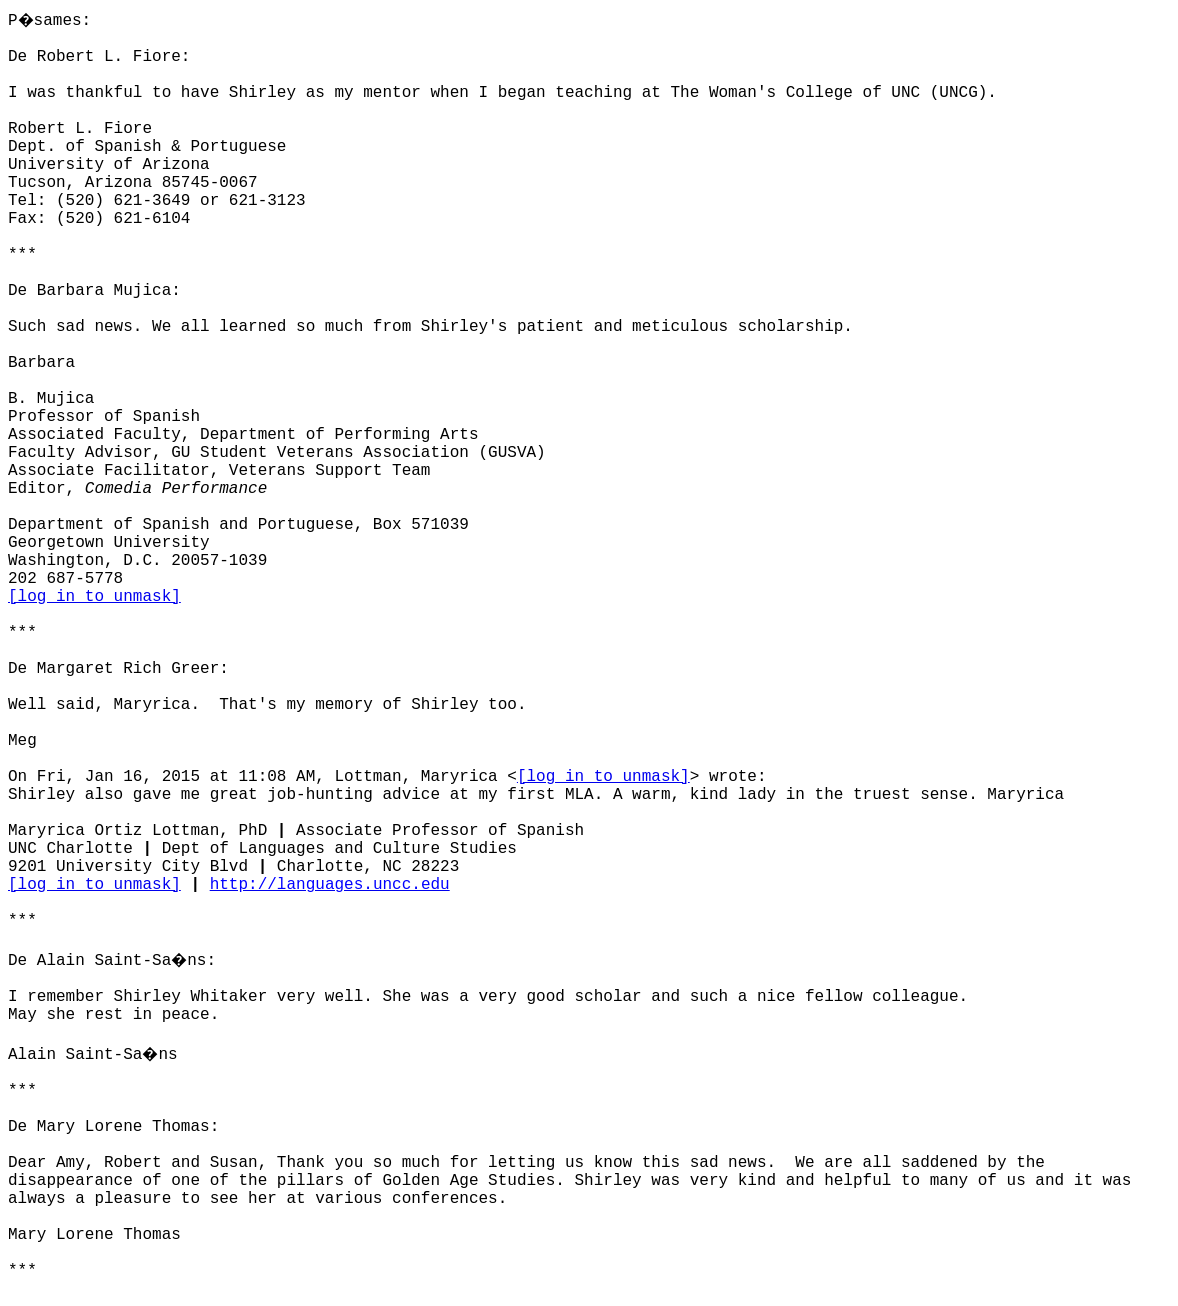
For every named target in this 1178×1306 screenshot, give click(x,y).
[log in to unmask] (94, 597)
